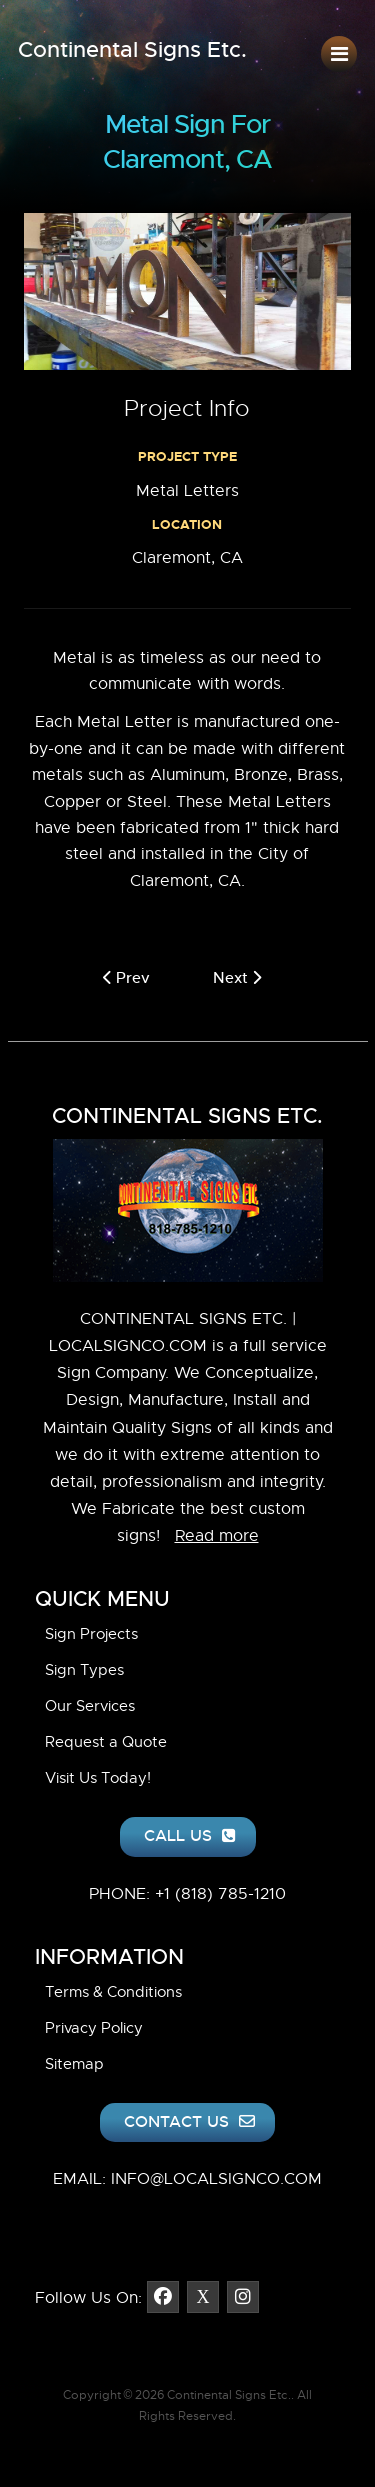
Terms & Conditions (113, 1992)
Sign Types (84, 1670)
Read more (217, 1536)
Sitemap (74, 2064)
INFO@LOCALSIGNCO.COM (216, 2179)
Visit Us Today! (98, 1778)
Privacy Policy (94, 2028)
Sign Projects (91, 1634)
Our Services (90, 1706)
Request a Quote (106, 1742)
